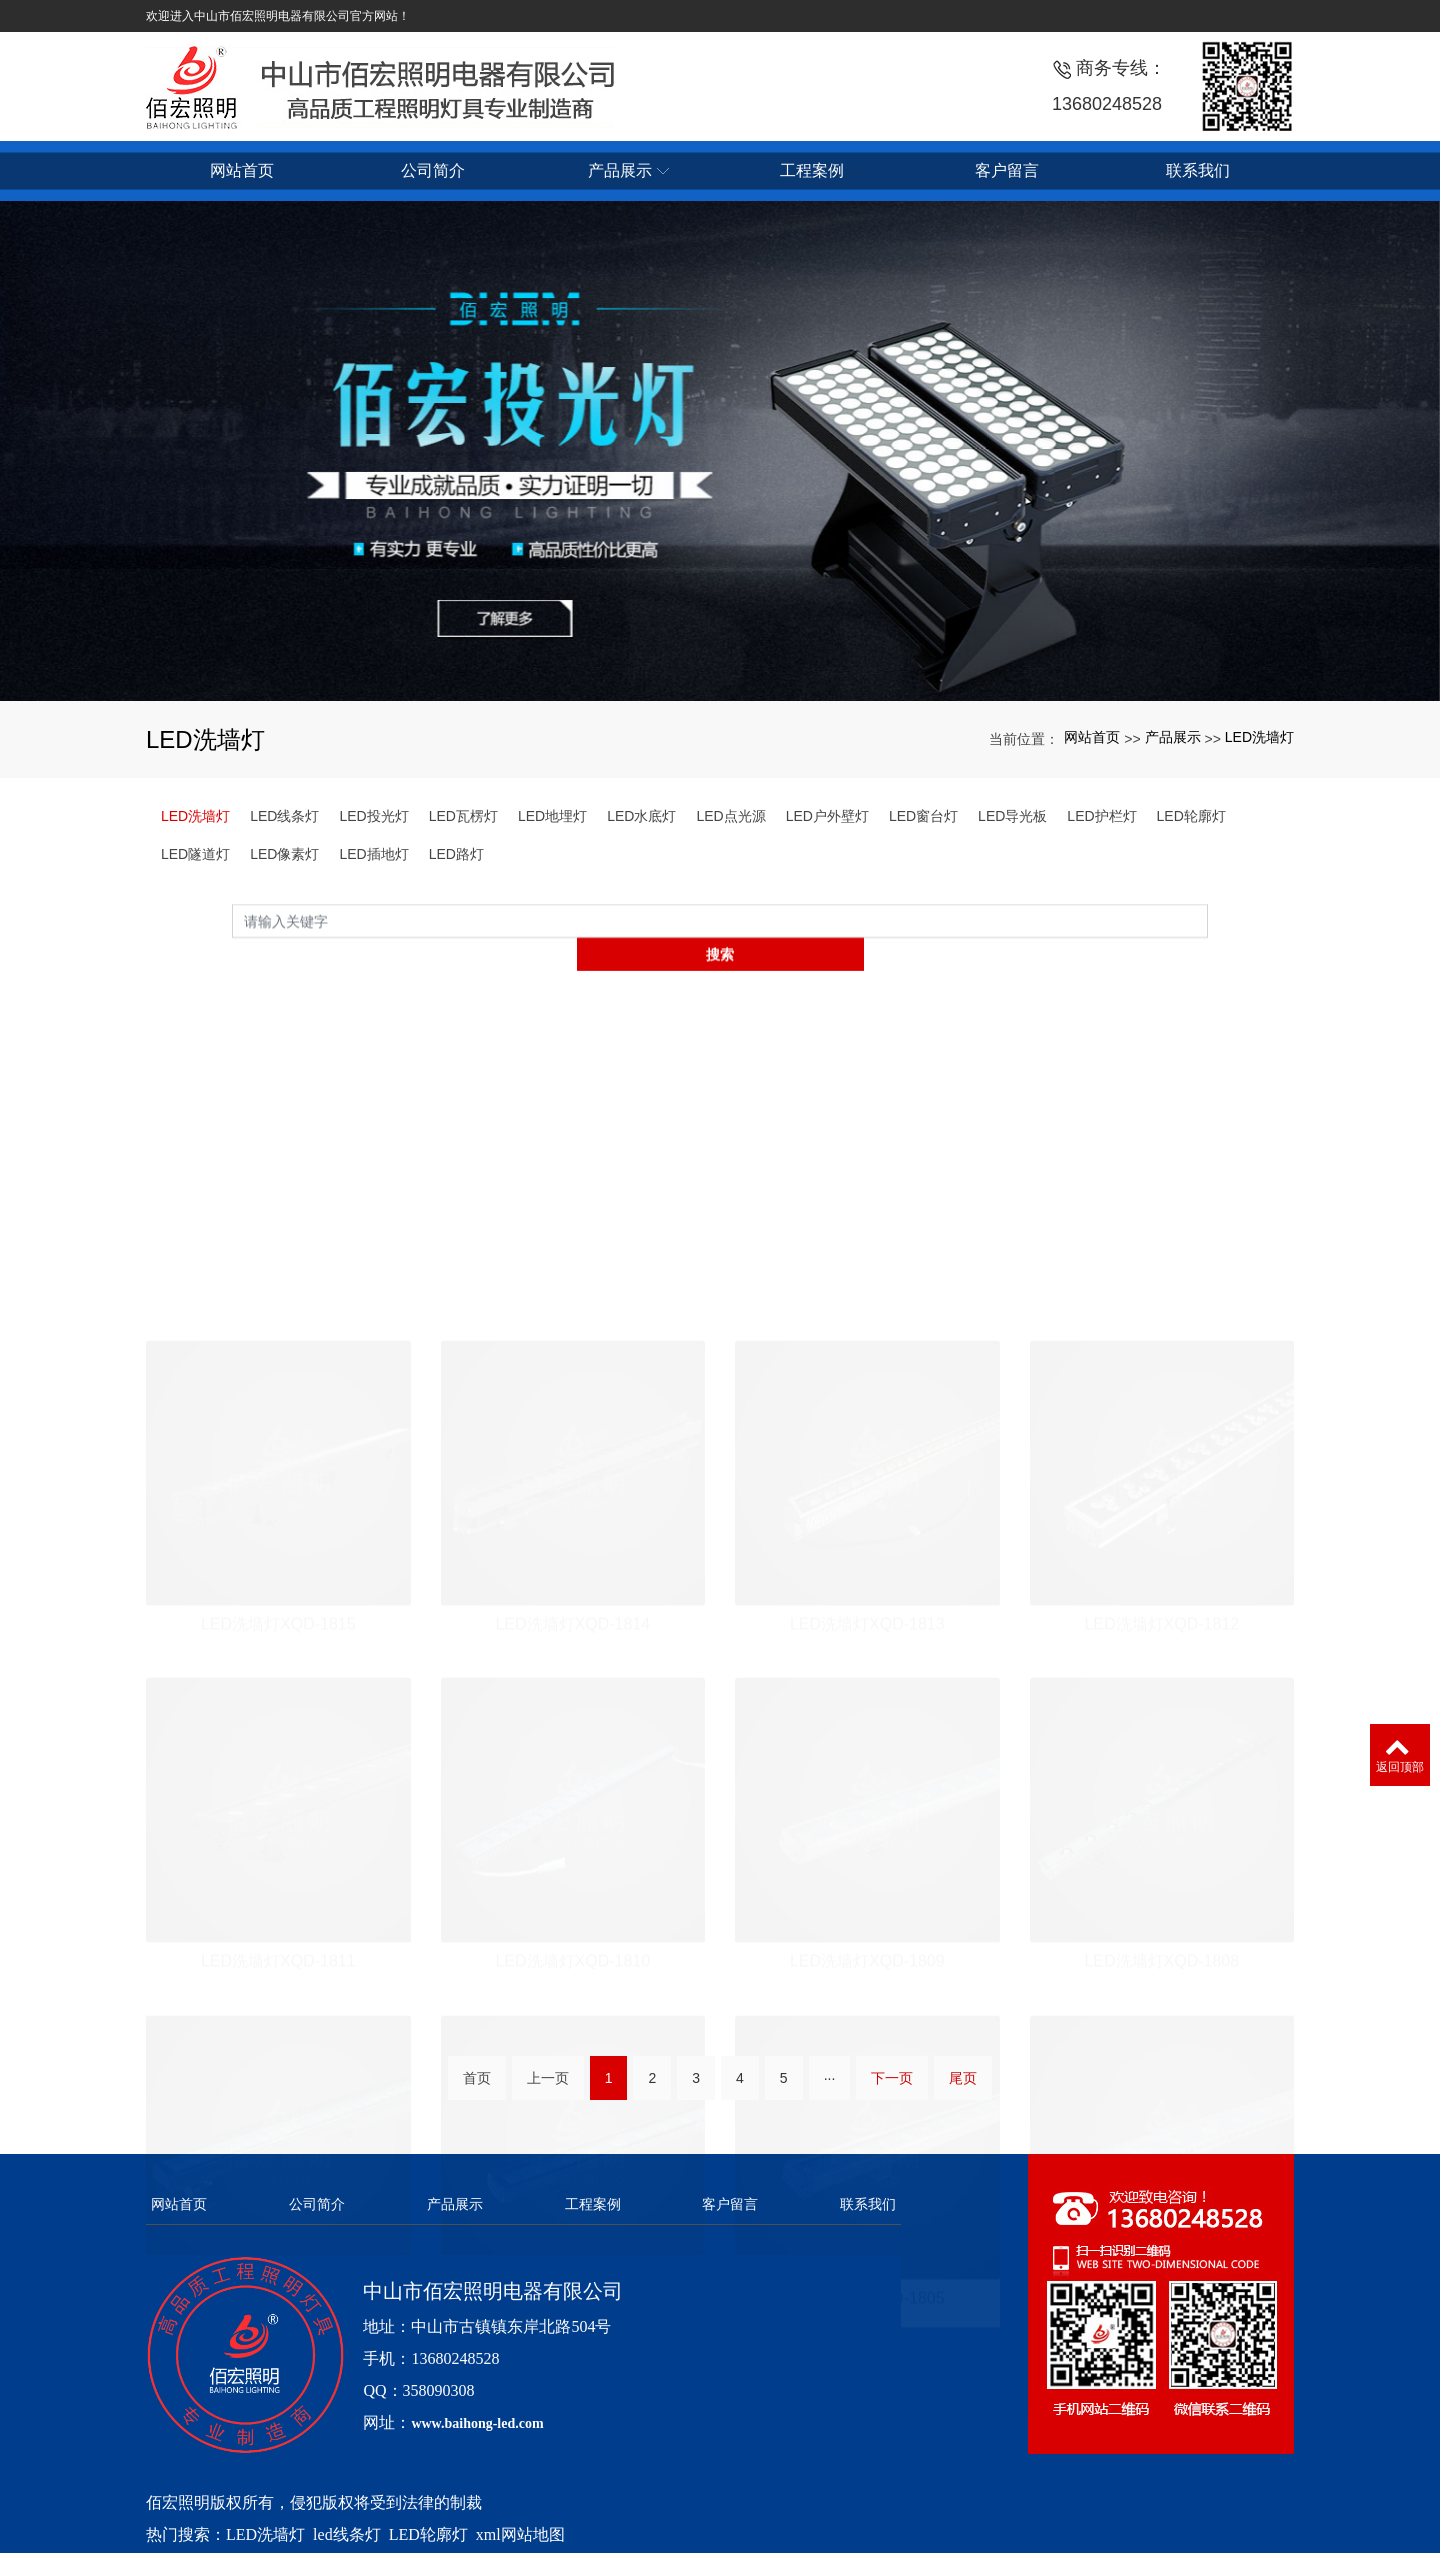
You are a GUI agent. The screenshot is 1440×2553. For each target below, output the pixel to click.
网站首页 (1092, 737)
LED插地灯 (373, 854)
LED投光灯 (373, 816)
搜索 (1208, 946)
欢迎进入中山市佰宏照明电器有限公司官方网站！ (278, 16)
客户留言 (730, 2174)
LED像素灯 (284, 854)
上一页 (548, 2087)
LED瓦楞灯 (463, 816)
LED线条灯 (284, 816)
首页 (477, 2087)
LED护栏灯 (1101, 816)
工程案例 (593, 2174)
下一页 (892, 2087)
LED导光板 (1012, 816)
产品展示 (1173, 737)
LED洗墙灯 (1259, 737)
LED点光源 (730, 816)
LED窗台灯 (923, 816)
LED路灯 (456, 854)
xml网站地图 (520, 2504)
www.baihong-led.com (477, 2393)
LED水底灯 (641, 816)
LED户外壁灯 (827, 816)
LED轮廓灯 (1191, 816)
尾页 (963, 2087)
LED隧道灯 (195, 854)
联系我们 (868, 2174)
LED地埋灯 (552, 816)
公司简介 (317, 2174)
